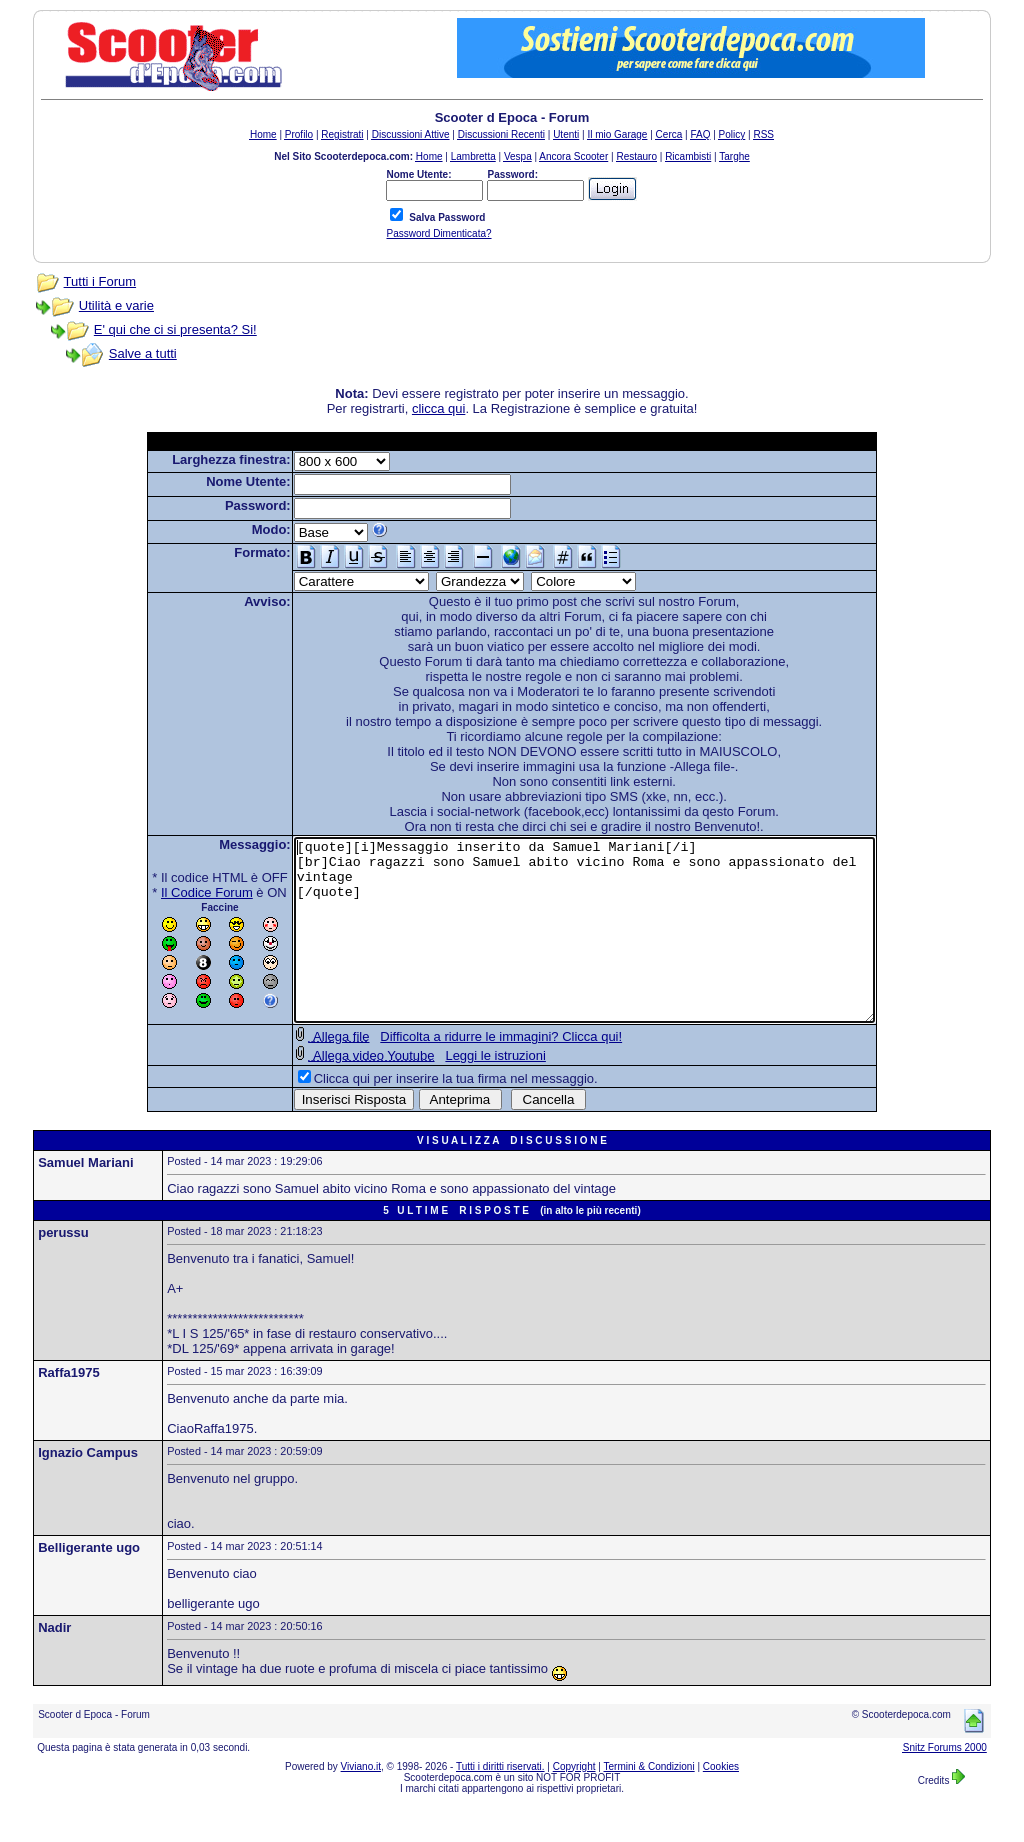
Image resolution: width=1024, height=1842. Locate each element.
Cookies (721, 1802)
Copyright (574, 1802)
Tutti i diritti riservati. (500, 1802)
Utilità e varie (116, 305)
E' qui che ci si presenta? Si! (175, 329)
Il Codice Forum (172, 892)
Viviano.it (361, 1802)
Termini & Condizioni (649, 1802)
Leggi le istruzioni (460, 1091)
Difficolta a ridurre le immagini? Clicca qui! (466, 1072)
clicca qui (438, 408)
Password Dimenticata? (438, 233)
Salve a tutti (143, 353)
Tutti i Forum (100, 281)
